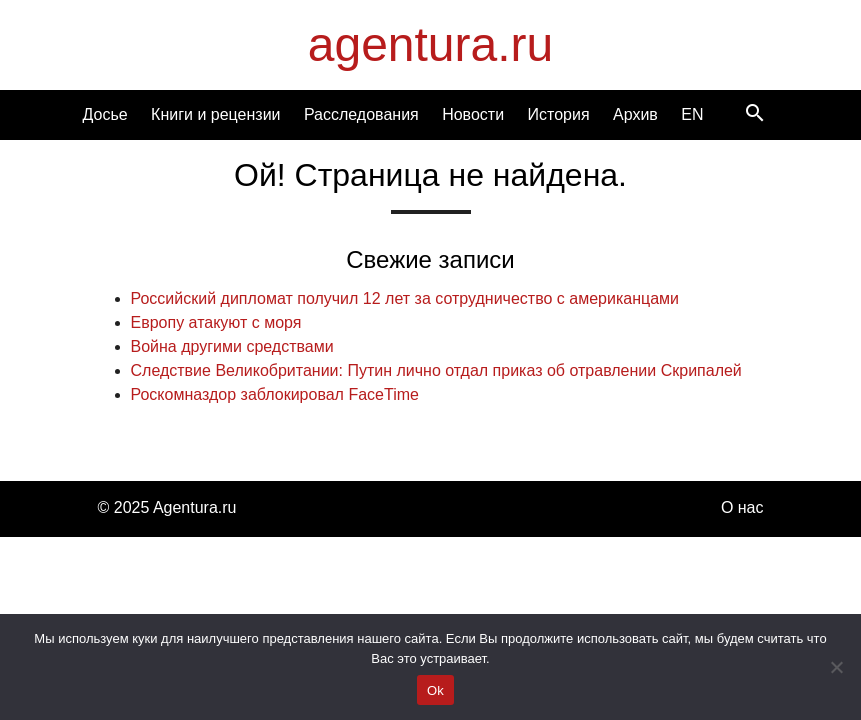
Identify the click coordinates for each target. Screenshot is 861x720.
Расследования (361, 114)
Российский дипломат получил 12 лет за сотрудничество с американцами (405, 298)
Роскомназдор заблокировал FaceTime (275, 394)
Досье (105, 114)
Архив (635, 114)
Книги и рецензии (215, 114)
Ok (435, 690)
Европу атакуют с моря (216, 322)
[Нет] (836, 667)
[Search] (755, 114)
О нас (742, 507)
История (559, 114)
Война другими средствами (232, 346)
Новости (473, 114)
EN (692, 114)
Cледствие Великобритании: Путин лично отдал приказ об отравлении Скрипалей (436, 370)
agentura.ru (431, 44)
